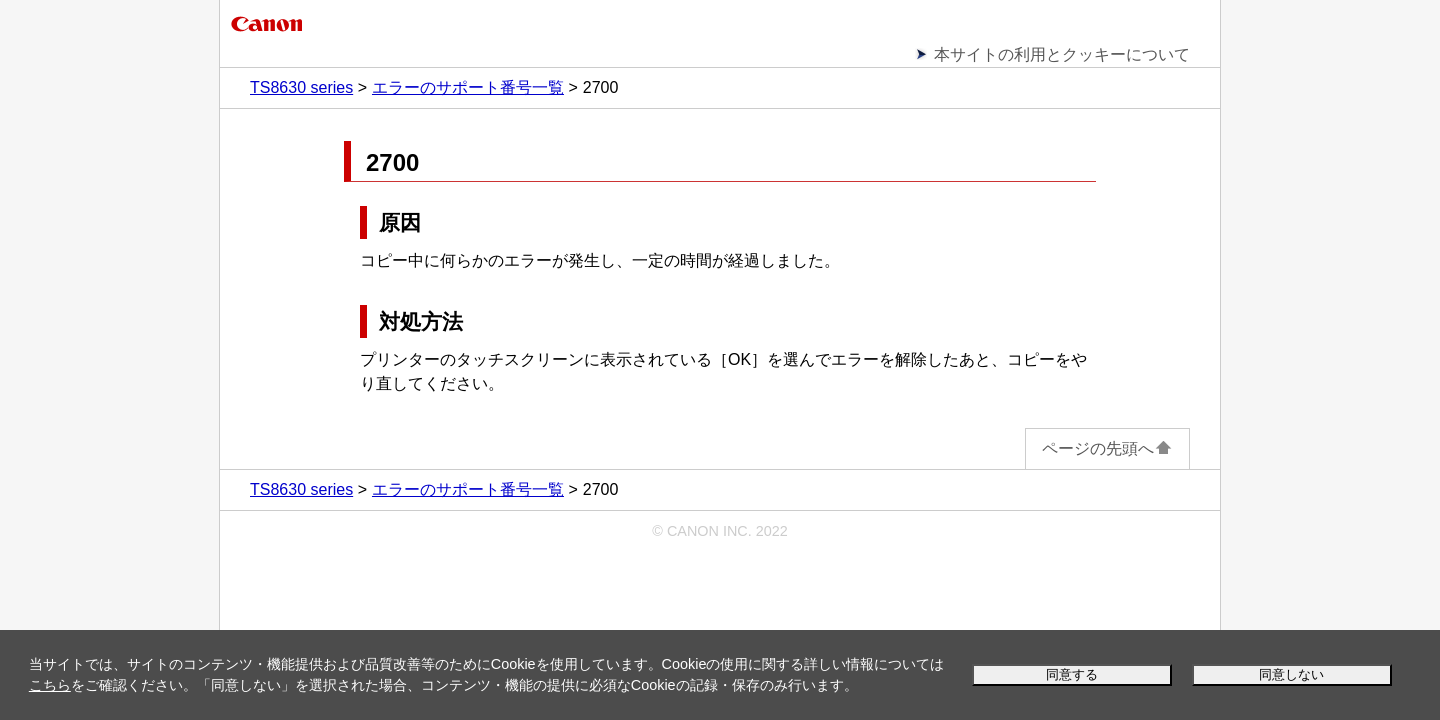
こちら (50, 685)
